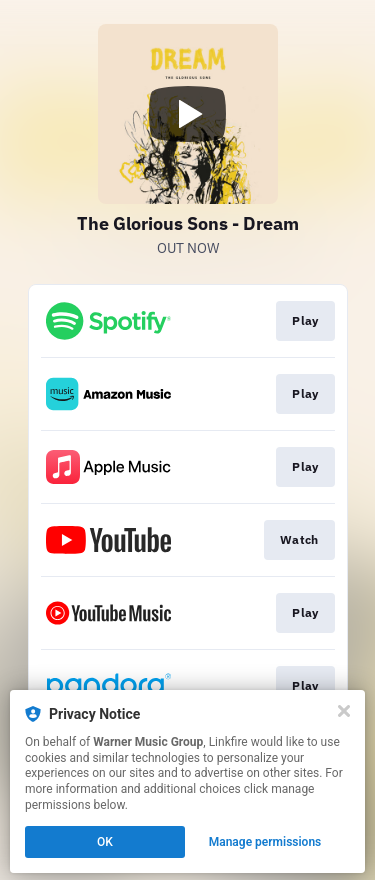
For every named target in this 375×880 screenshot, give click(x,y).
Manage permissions (265, 842)
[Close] (344, 711)
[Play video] (188, 114)
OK (105, 842)
